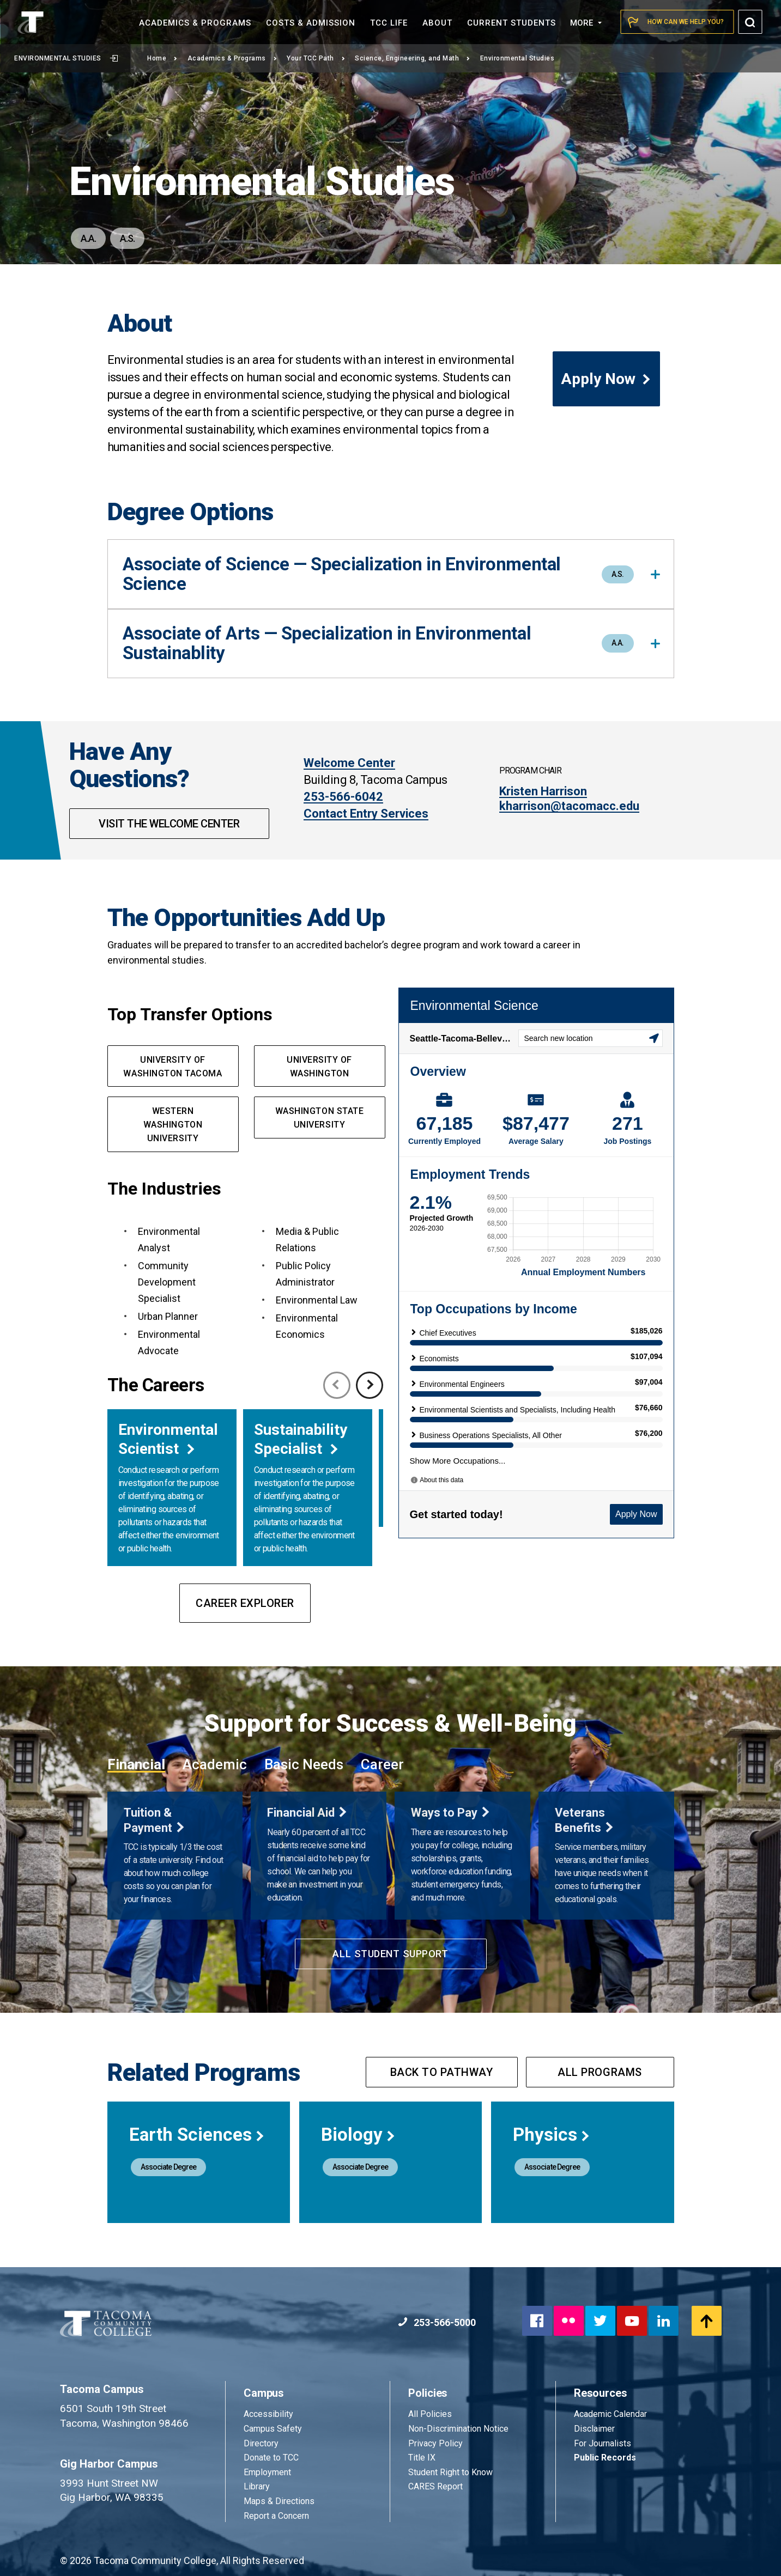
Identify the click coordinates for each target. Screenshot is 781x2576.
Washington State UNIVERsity (319, 1118)
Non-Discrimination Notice (458, 2428)
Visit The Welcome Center (169, 823)
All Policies (431, 2414)
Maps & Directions (279, 2501)
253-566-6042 (343, 796)
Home (162, 58)
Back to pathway (441, 2072)
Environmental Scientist (168, 1439)
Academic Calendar (610, 2414)
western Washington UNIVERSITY (172, 1124)
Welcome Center (349, 763)
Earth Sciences (197, 2134)
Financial (136, 1764)
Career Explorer (245, 1603)
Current (511, 23)
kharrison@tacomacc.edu (569, 806)
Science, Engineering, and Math (412, 58)
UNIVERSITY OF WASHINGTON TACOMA (172, 1067)
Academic (215, 1764)
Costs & (310, 23)
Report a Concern (276, 2516)
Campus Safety (273, 2428)
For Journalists (602, 2443)
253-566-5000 (437, 2322)
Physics (552, 2134)
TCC (389, 23)
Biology (358, 2134)
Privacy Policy (435, 2443)
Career (382, 1764)
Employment (267, 2472)
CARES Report (435, 2486)
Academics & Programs (232, 58)
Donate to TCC (271, 2457)
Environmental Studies (66, 58)
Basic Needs (303, 1764)
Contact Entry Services (366, 813)
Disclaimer (594, 2428)
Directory (261, 2443)
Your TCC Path (316, 58)
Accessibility (268, 2414)
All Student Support (390, 1953)
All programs (599, 2072)
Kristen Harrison (543, 791)
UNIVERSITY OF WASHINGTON (319, 1067)
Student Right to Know (450, 2472)
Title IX (421, 2457)
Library (257, 2486)
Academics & (195, 23)
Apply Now (606, 379)
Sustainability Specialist (300, 1439)
